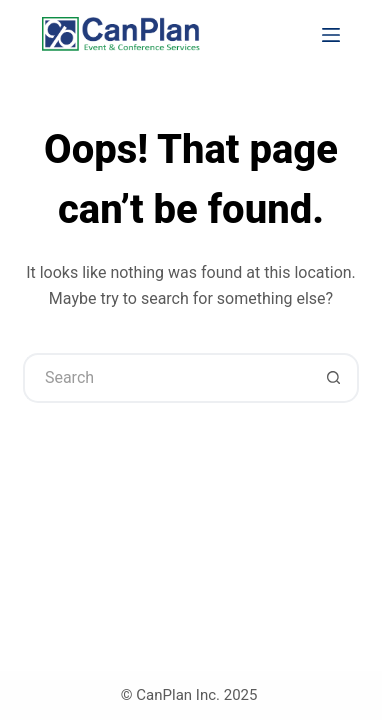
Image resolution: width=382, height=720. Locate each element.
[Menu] (331, 35)
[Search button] (334, 378)
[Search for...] (166, 378)
